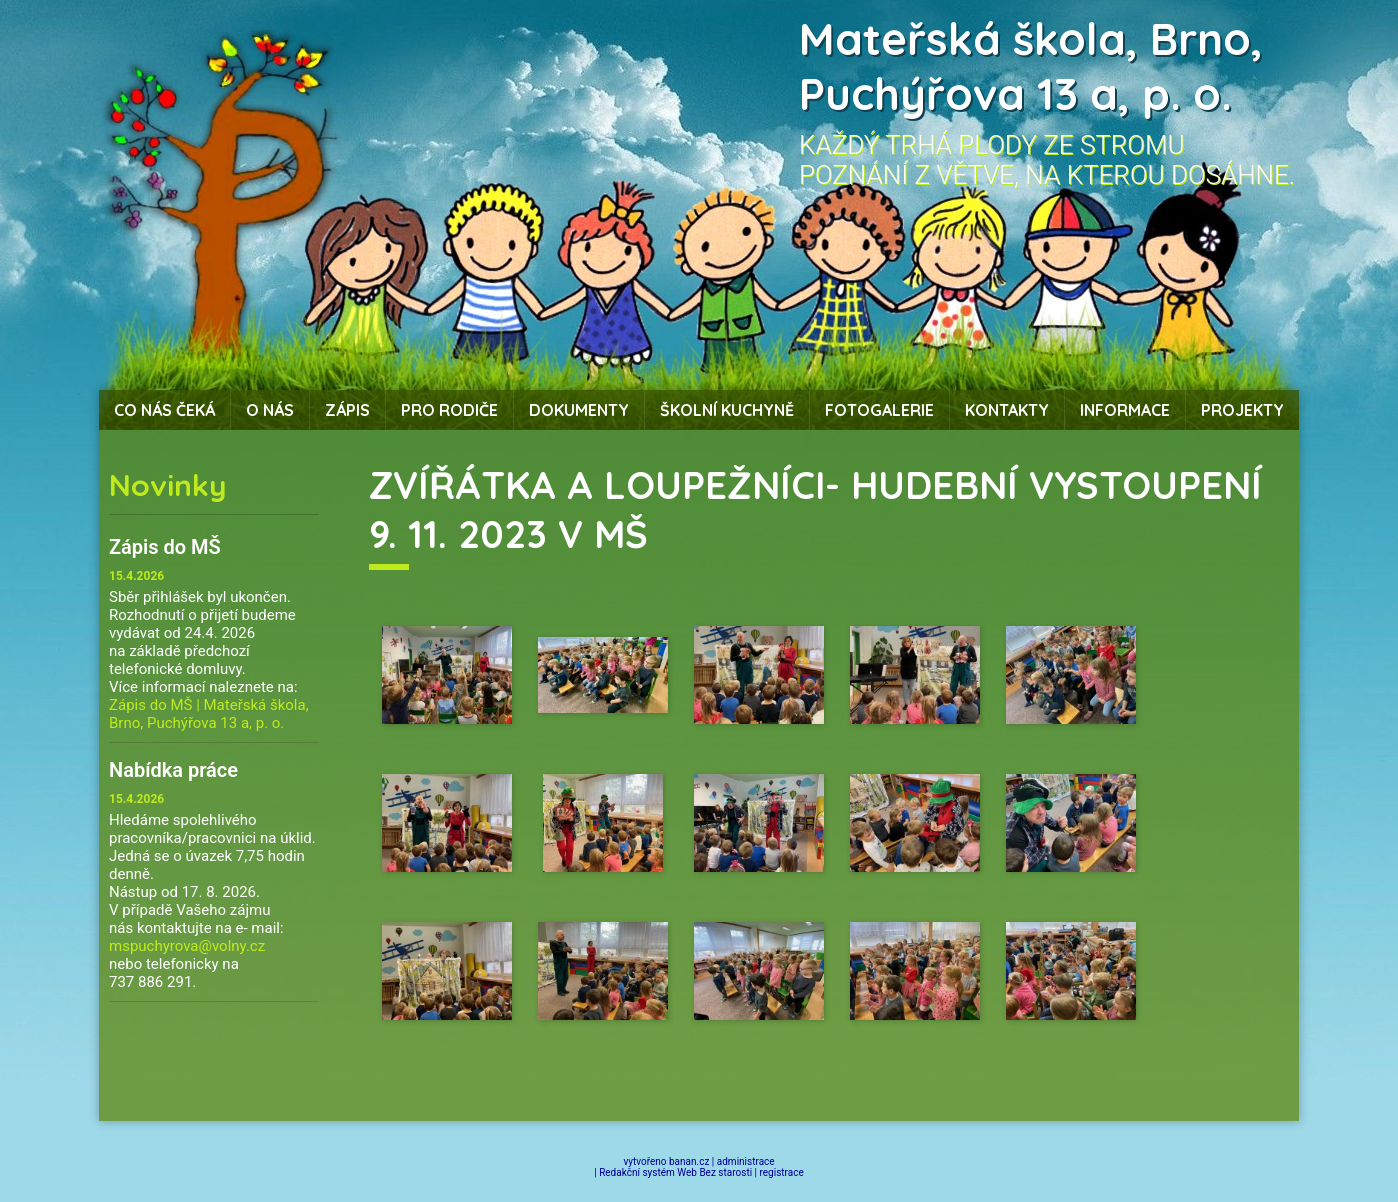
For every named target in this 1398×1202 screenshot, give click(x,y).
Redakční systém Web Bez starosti (675, 1172)
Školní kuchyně (727, 410)
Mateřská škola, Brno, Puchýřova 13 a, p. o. (1031, 66)
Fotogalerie (879, 410)
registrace (782, 1172)
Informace (1125, 410)
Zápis (347, 410)
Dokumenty (579, 410)
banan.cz (689, 1161)
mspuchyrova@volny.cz (187, 946)
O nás (270, 410)
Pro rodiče (449, 410)
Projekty (1242, 410)
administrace (746, 1161)
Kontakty (1007, 410)
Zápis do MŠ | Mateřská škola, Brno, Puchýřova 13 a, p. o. (209, 714)
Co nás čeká (164, 410)
